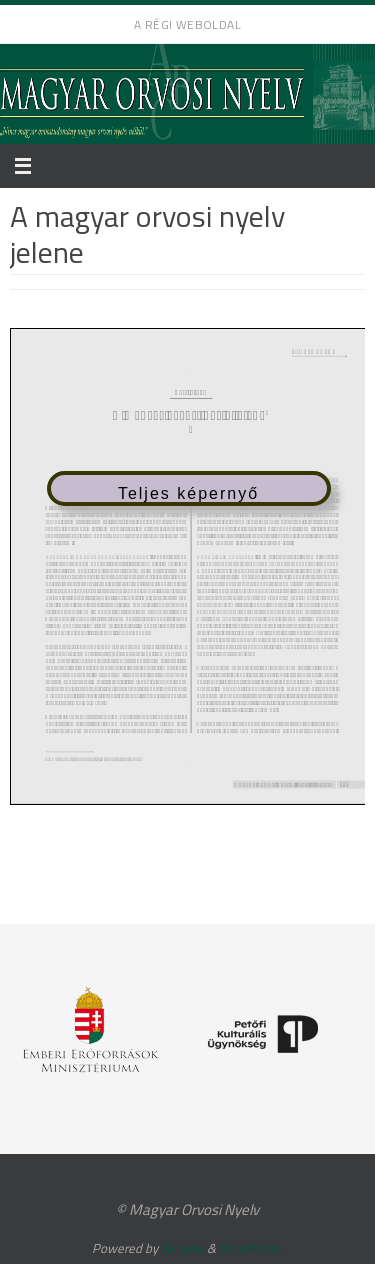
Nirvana (182, 1248)
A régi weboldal (187, 24)
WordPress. (251, 1248)
